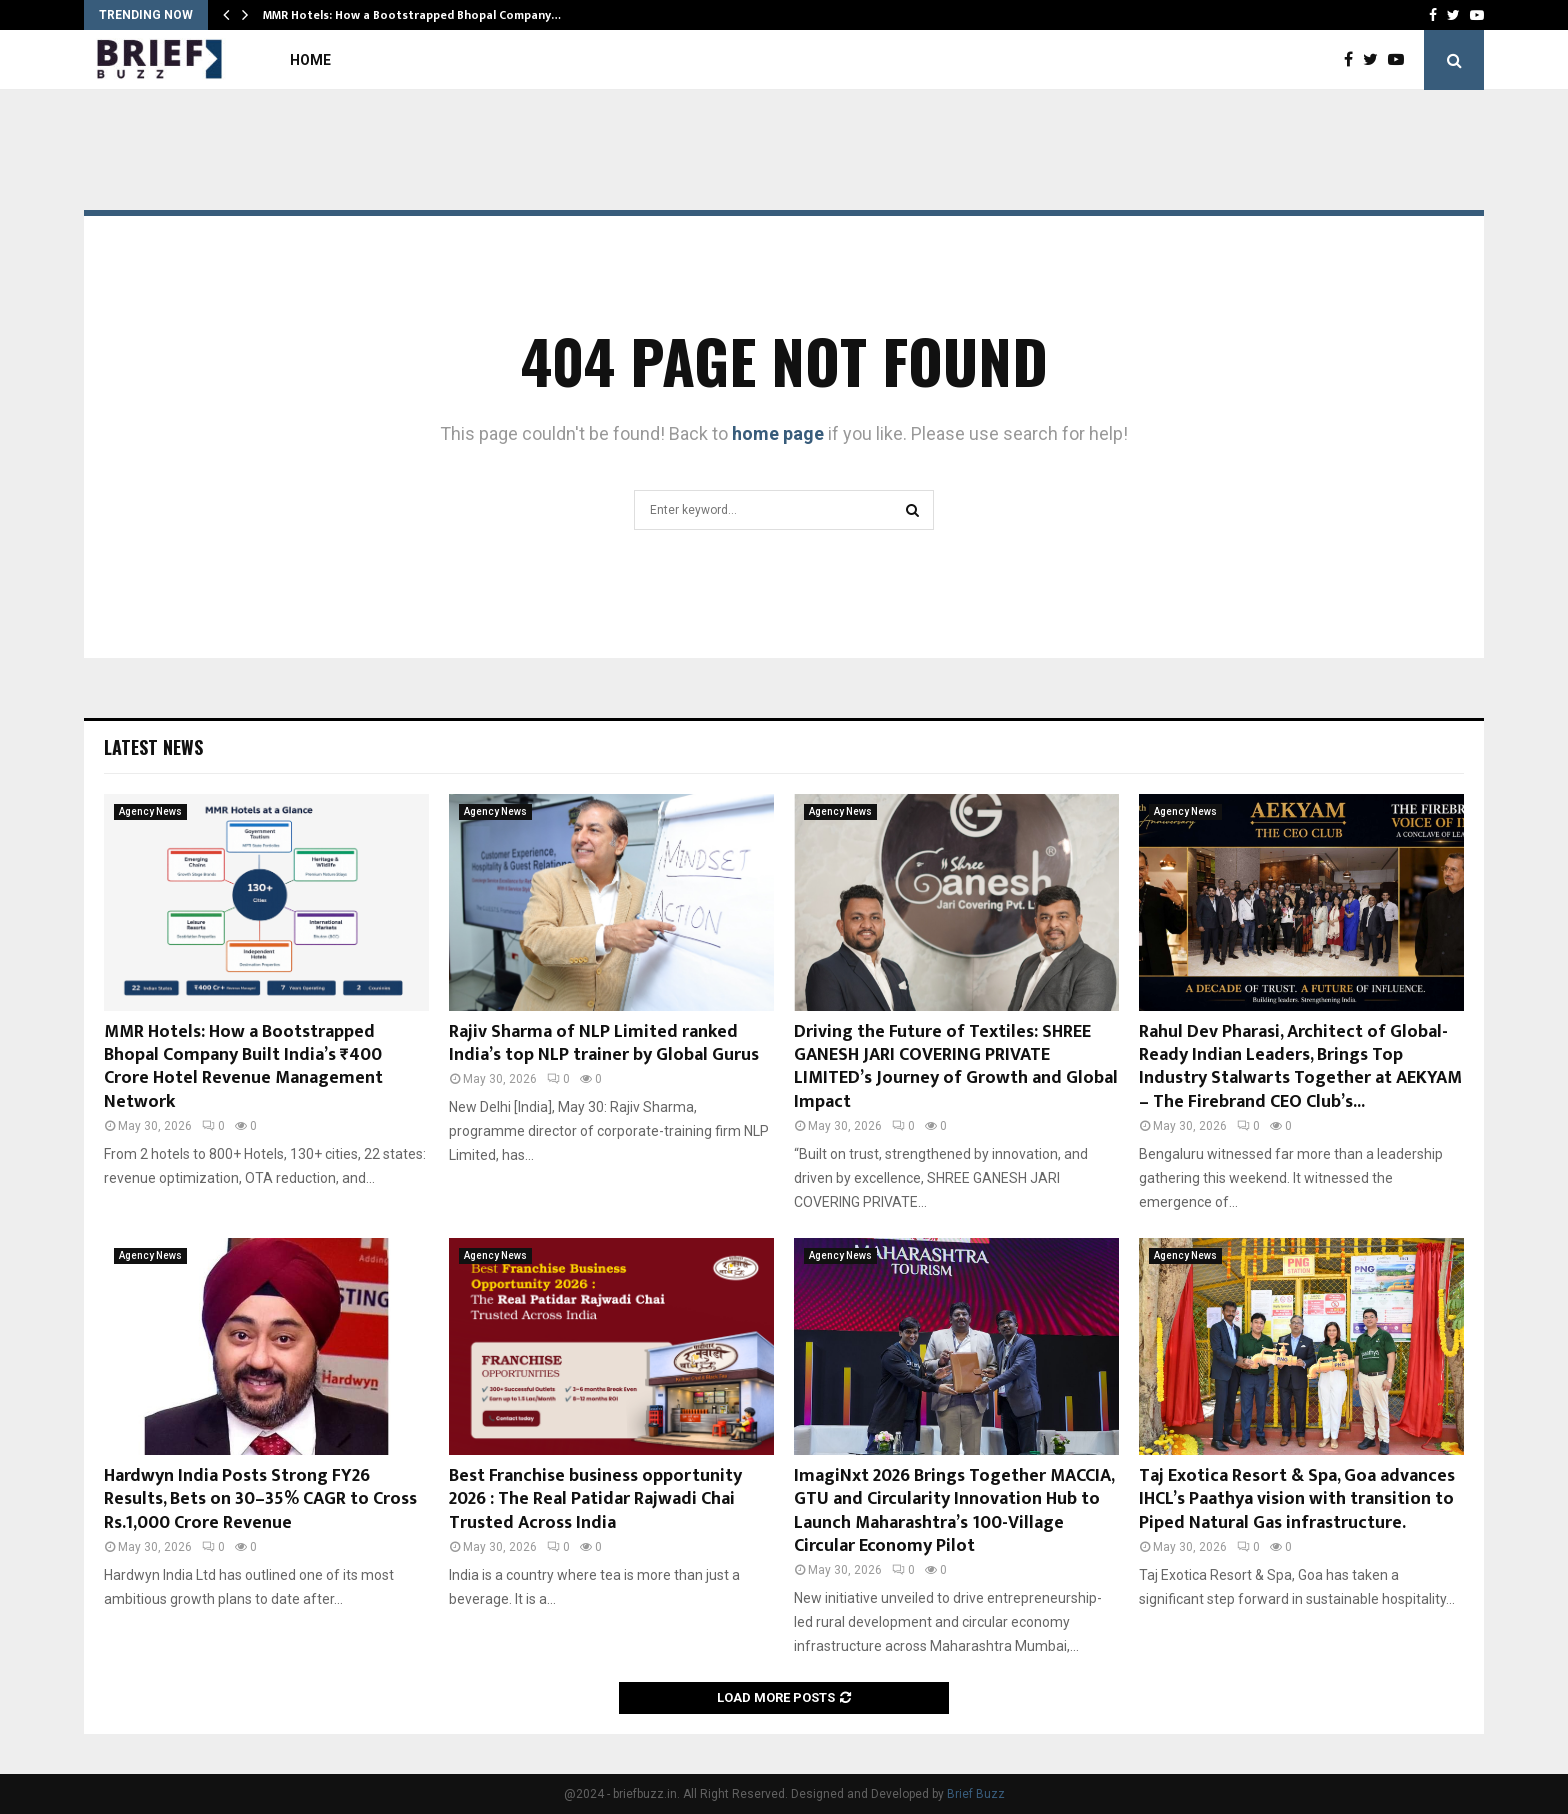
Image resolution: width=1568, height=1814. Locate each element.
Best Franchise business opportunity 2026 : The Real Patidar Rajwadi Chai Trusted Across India (595, 1499)
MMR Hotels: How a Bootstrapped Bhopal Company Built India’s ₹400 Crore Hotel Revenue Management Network (243, 1067)
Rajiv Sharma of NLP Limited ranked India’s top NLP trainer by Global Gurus (604, 1043)
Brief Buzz (976, 1794)
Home (310, 60)
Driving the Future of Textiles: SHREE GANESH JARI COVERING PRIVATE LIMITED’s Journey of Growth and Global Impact (956, 1067)
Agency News (150, 811)
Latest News (153, 747)
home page (778, 433)
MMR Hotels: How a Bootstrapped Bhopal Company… (412, 15)
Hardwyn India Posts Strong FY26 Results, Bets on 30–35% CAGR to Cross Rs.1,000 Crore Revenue (260, 1499)
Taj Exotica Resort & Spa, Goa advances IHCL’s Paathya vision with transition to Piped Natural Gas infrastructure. (1297, 1499)
